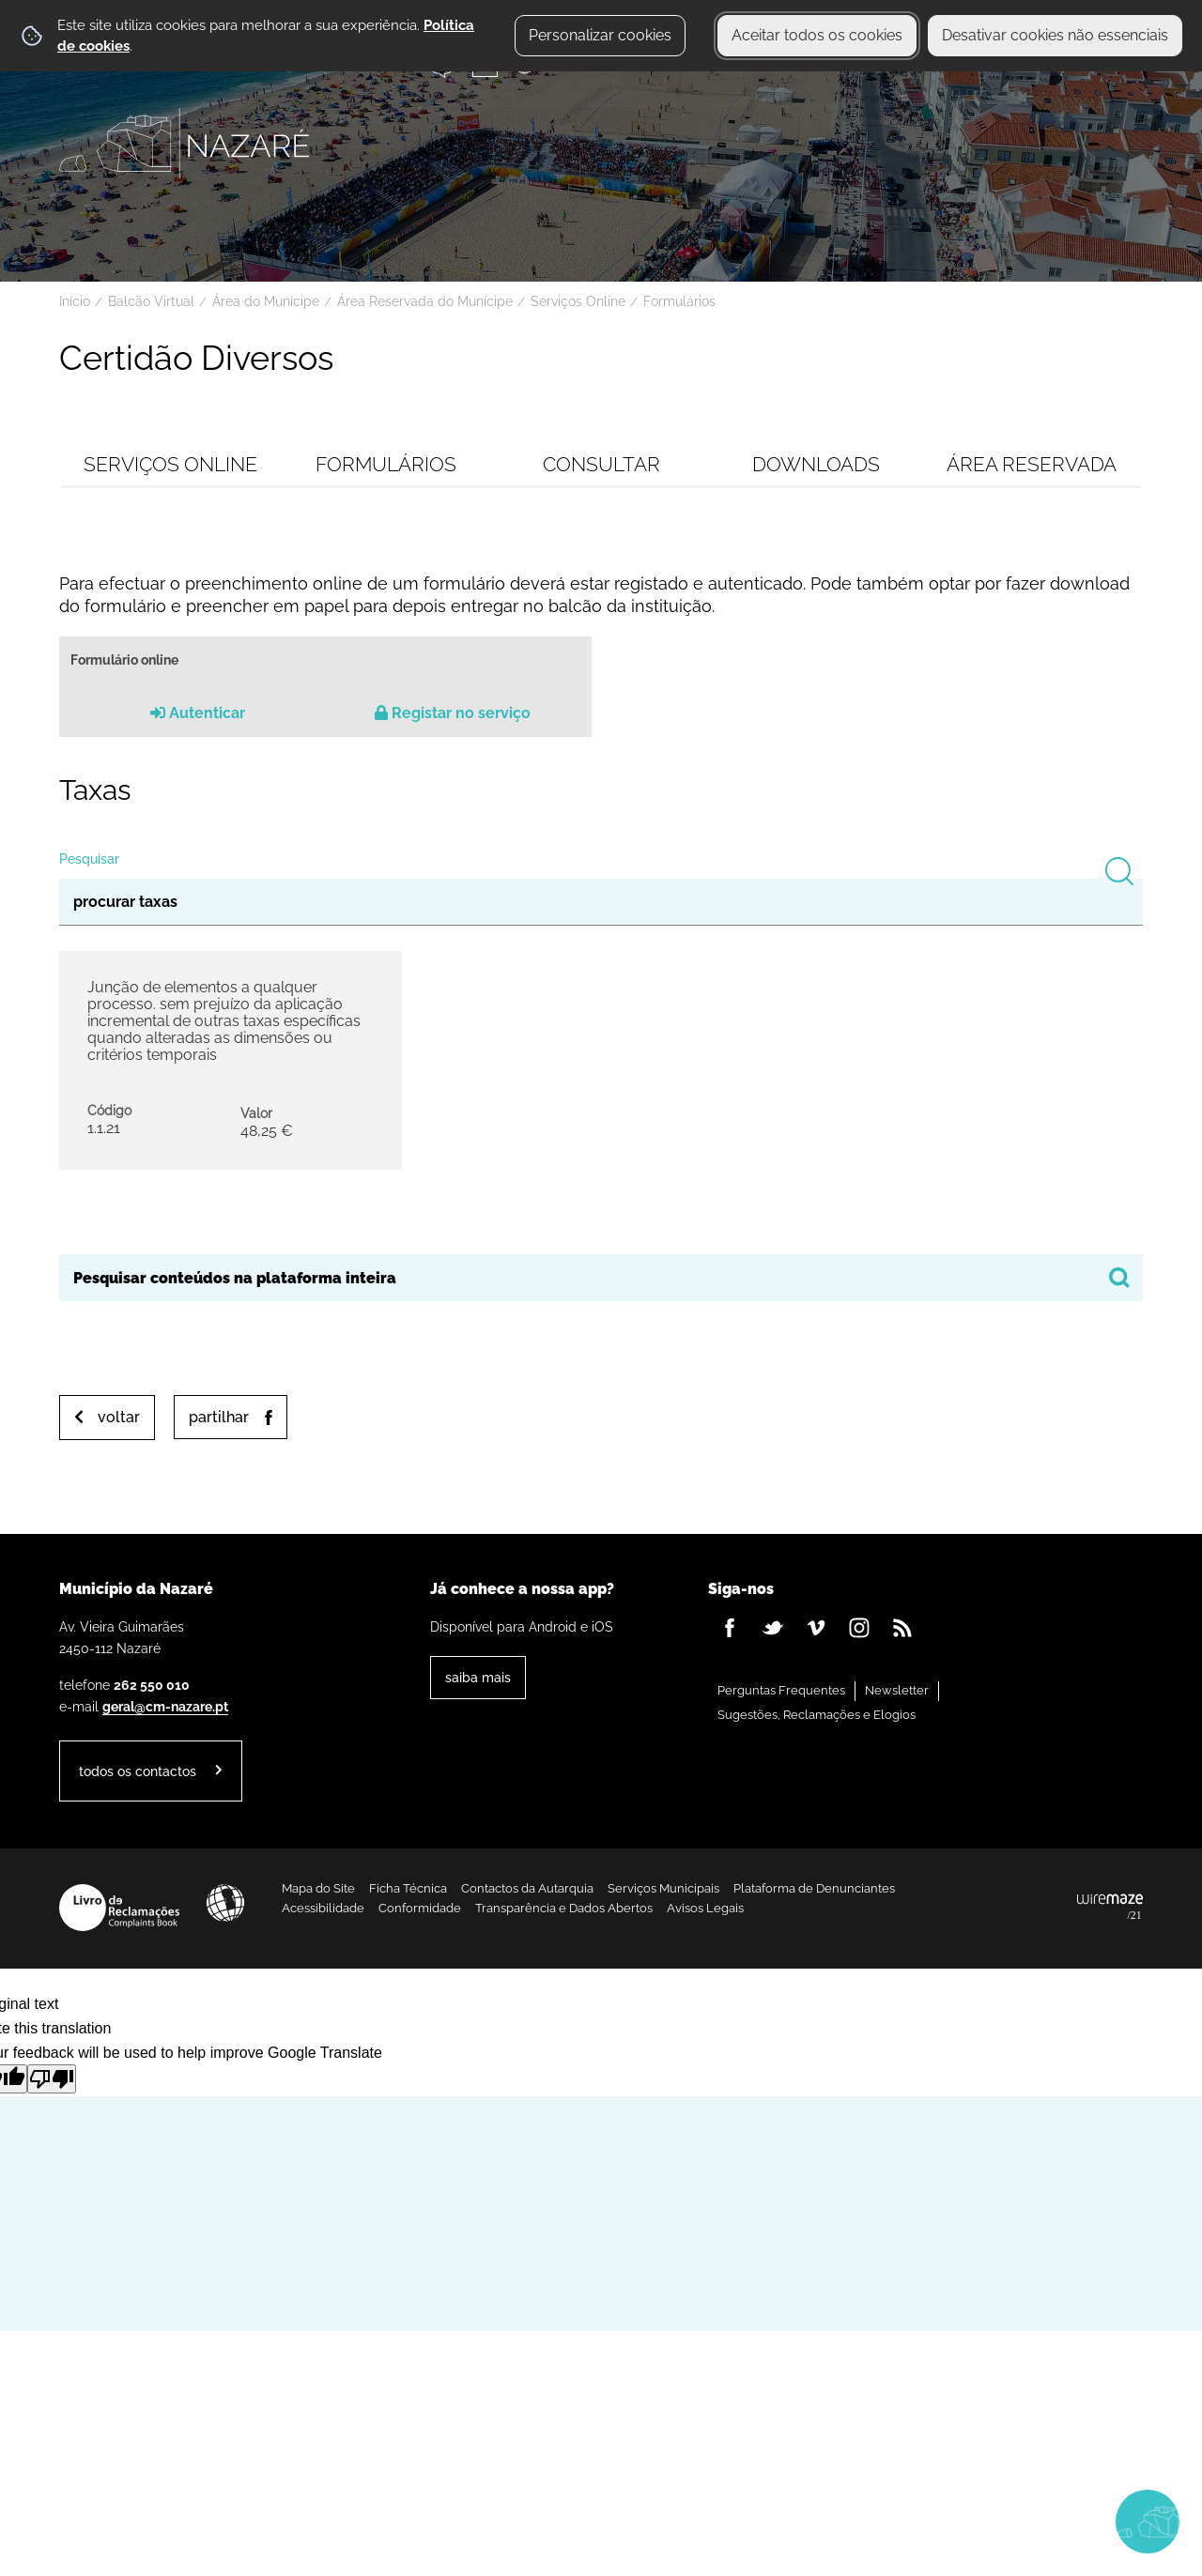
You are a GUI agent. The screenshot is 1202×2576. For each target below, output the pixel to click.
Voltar (119, 1417)
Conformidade (419, 1908)
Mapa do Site (318, 1888)
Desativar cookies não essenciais (1055, 35)
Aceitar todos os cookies (817, 35)
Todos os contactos (137, 1771)
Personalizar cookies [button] (600, 35)
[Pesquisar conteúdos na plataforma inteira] (1119, 1277)
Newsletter (897, 1690)
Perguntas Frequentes (781, 1690)
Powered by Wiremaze (1110, 1908)
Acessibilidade (225, 1903)
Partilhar (219, 1417)
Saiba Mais (478, 1677)
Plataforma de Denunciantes (814, 1888)
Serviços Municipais (663, 1888)
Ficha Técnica (408, 1888)
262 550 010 (152, 1685)
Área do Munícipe (265, 301)
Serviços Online (578, 301)
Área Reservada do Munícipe (425, 301)
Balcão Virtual (151, 301)
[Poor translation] (51, 2078)
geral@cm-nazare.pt (165, 1706)
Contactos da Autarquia (527, 1888)
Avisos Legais (705, 1908)
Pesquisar (89, 858)
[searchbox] (601, 1277)
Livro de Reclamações (119, 1907)
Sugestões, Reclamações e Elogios (816, 1715)
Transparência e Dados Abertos (564, 1908)
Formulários (679, 301)
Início (74, 301)
